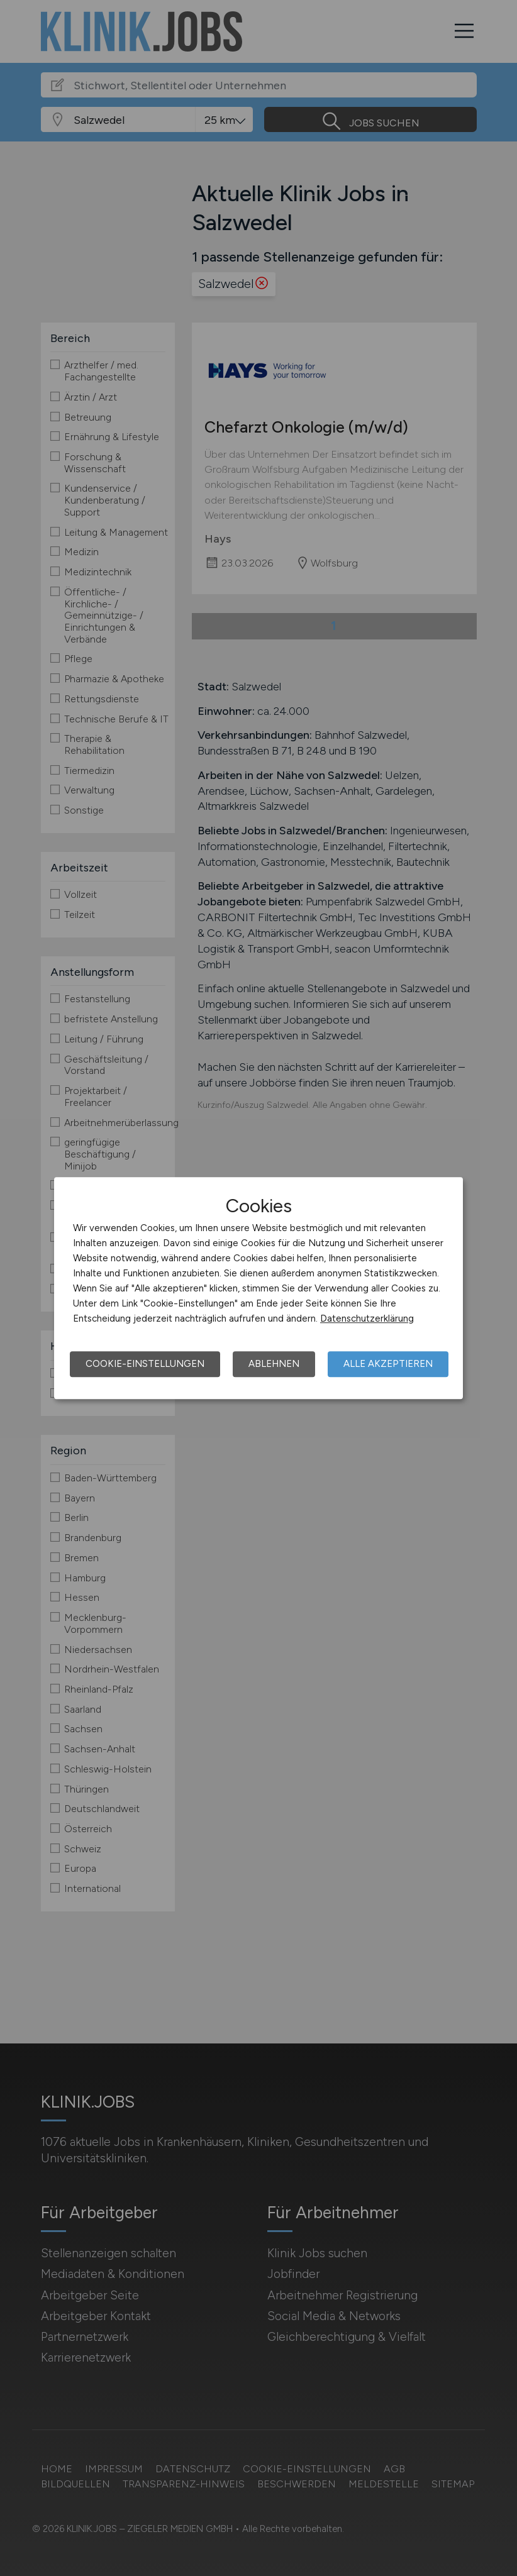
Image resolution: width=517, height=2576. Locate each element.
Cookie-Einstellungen (145, 1363)
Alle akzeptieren (388, 1363)
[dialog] (258, 1288)
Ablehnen (273, 1363)
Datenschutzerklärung (367, 1318)
